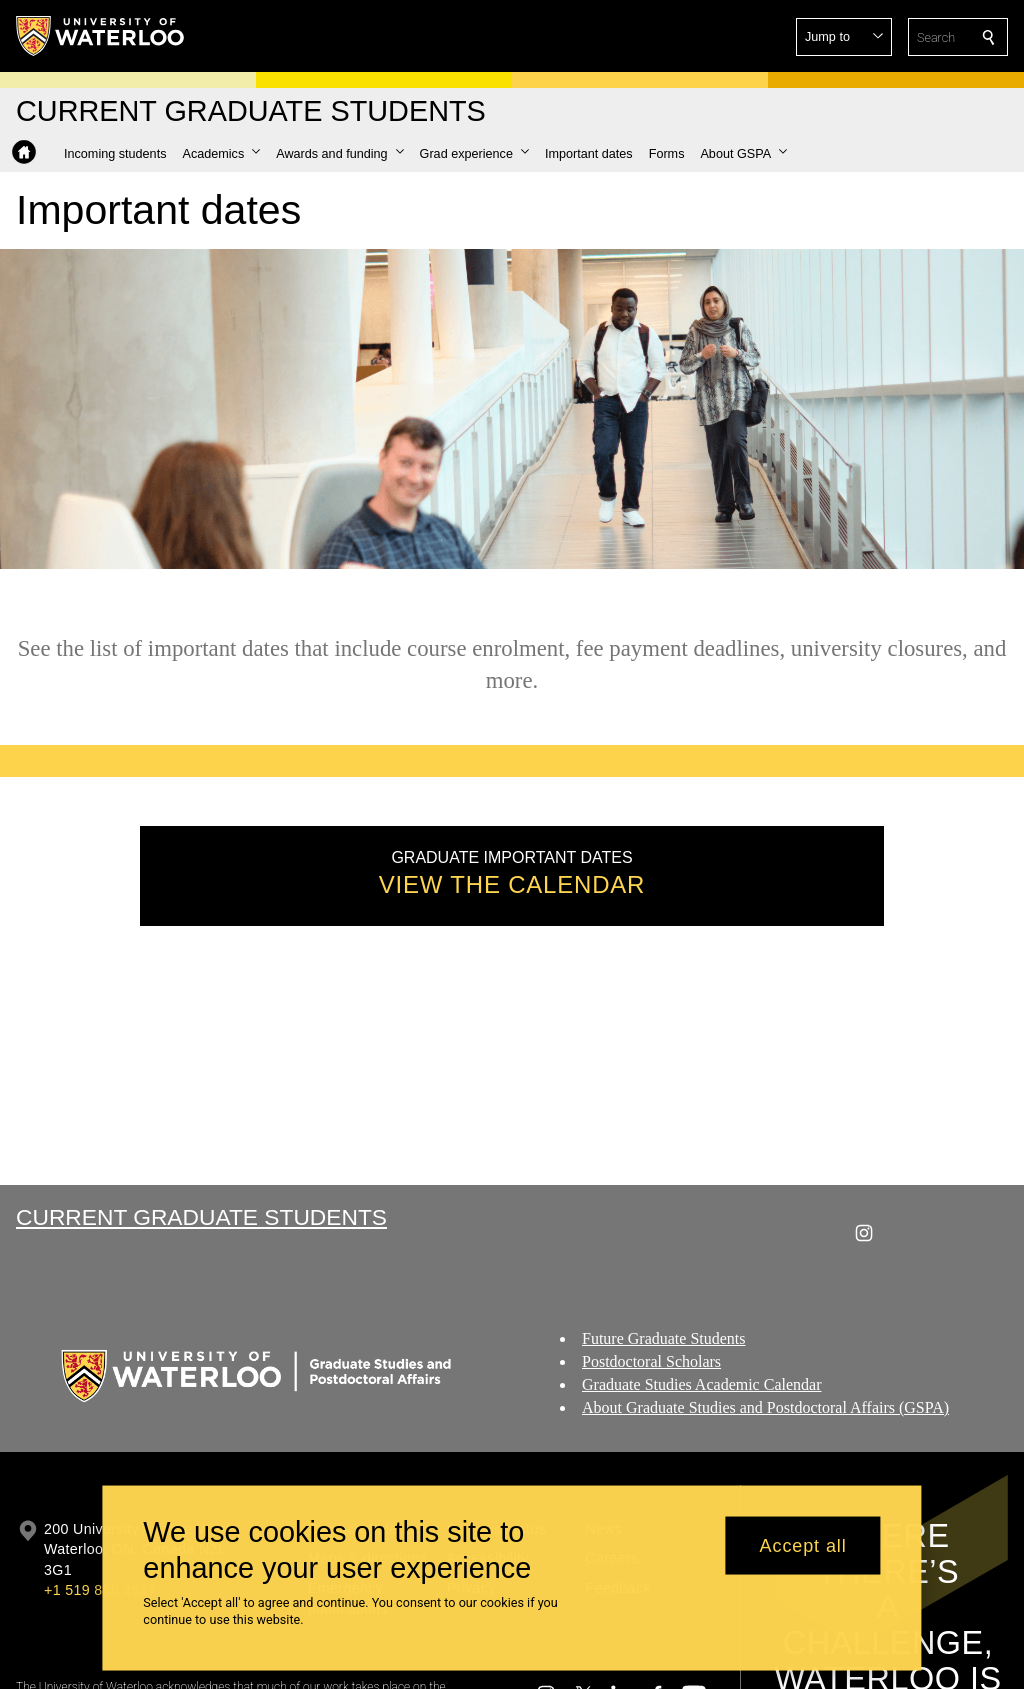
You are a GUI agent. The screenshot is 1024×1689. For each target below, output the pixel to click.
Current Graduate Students (201, 1217)
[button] (844, 37)
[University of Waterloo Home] (101, 36)
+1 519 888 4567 (100, 1590)
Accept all (803, 1545)
